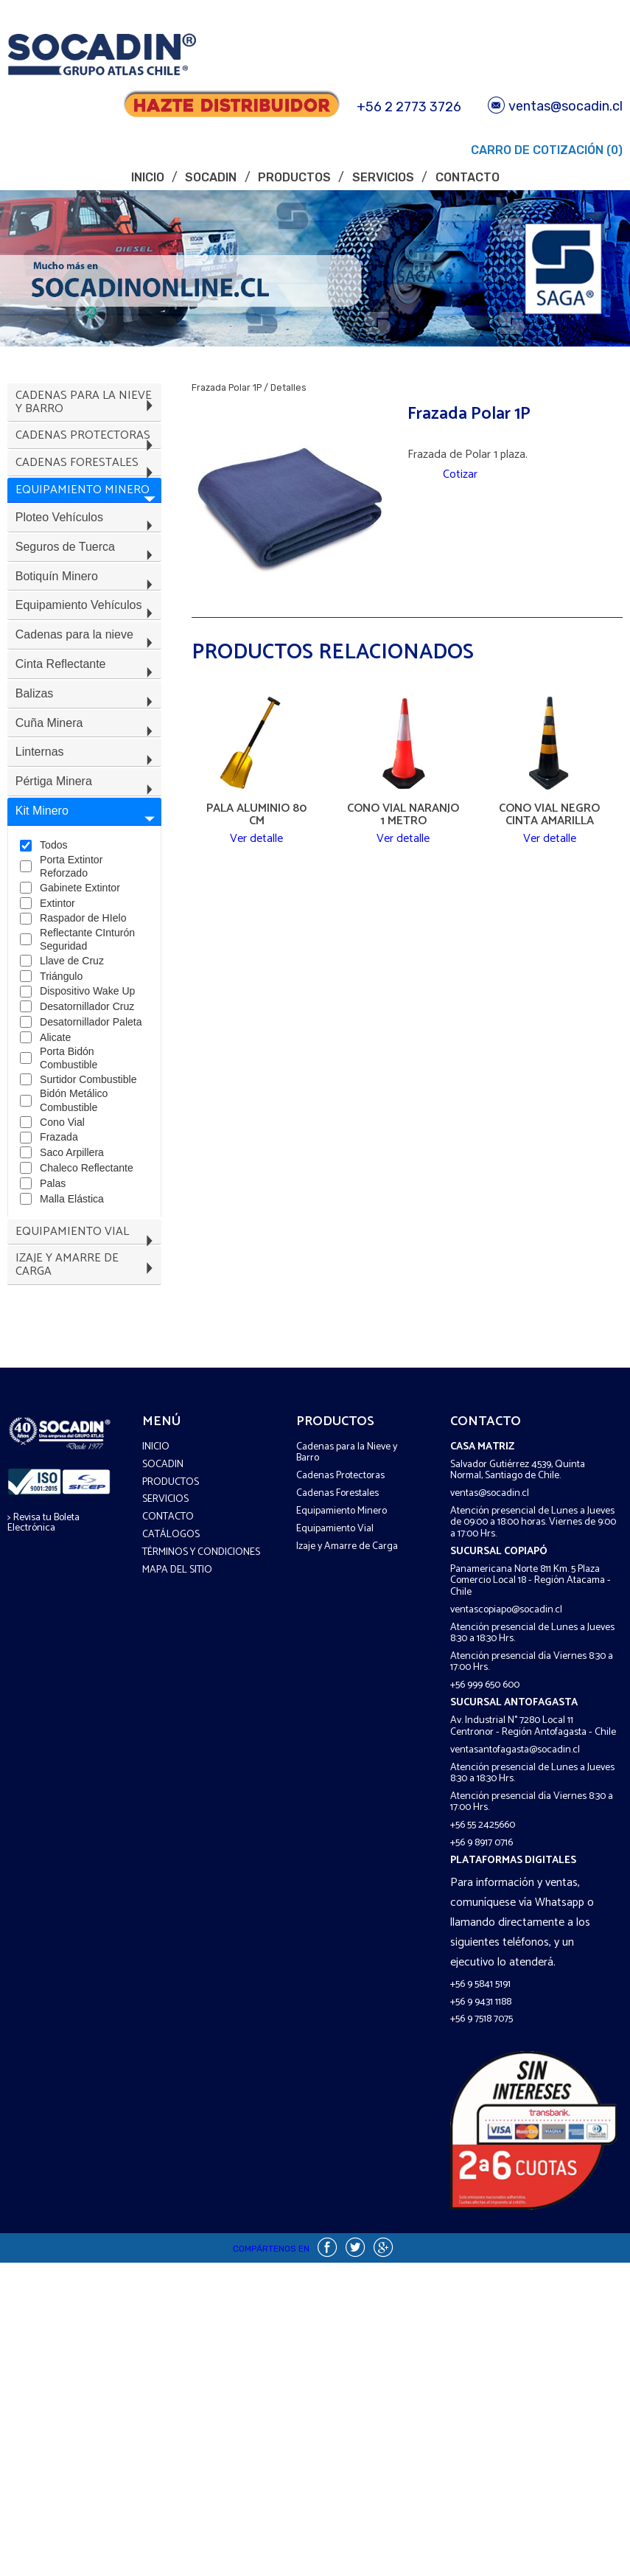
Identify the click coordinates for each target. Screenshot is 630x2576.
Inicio (147, 177)
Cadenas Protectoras (340, 1789)
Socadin (211, 177)
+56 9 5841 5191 (480, 2297)
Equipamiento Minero (341, 1824)
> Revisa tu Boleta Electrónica (43, 1836)
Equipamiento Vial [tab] (87, 1540)
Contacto (467, 177)
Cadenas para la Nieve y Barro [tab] (87, 408)
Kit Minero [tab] (87, 961)
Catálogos (171, 1848)
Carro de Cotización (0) (545, 150)
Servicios (383, 177)
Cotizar (460, 479)
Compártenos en (271, 2562)
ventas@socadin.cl (555, 106)
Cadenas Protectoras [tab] (87, 452)
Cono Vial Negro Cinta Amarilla (549, 815)
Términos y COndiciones (201, 1866)
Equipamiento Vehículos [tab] (87, 686)
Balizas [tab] (87, 804)
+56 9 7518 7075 (481, 2333)
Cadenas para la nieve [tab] (87, 726)
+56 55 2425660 (482, 2139)
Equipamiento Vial (335, 1842)
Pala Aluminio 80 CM (256, 815)
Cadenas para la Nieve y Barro (346, 1766)
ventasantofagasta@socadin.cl (515, 2063)
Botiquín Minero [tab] (87, 647)
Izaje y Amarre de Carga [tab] (87, 1579)
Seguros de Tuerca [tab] (87, 608)
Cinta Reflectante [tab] (87, 765)
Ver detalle (256, 847)
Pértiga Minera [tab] (87, 922)
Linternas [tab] (87, 882)
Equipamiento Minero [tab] (87, 531)
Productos (294, 177)
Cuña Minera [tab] (87, 843)
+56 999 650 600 (484, 1999)
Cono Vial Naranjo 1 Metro (403, 815)
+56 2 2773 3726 (409, 107)
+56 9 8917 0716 (481, 2156)
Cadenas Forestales (337, 1807)
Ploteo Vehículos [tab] (87, 569)
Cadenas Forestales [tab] (87, 491)
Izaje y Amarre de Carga (347, 1859)
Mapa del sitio (177, 1884)
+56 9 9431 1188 (480, 2315)
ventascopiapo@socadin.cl (506, 1923)
